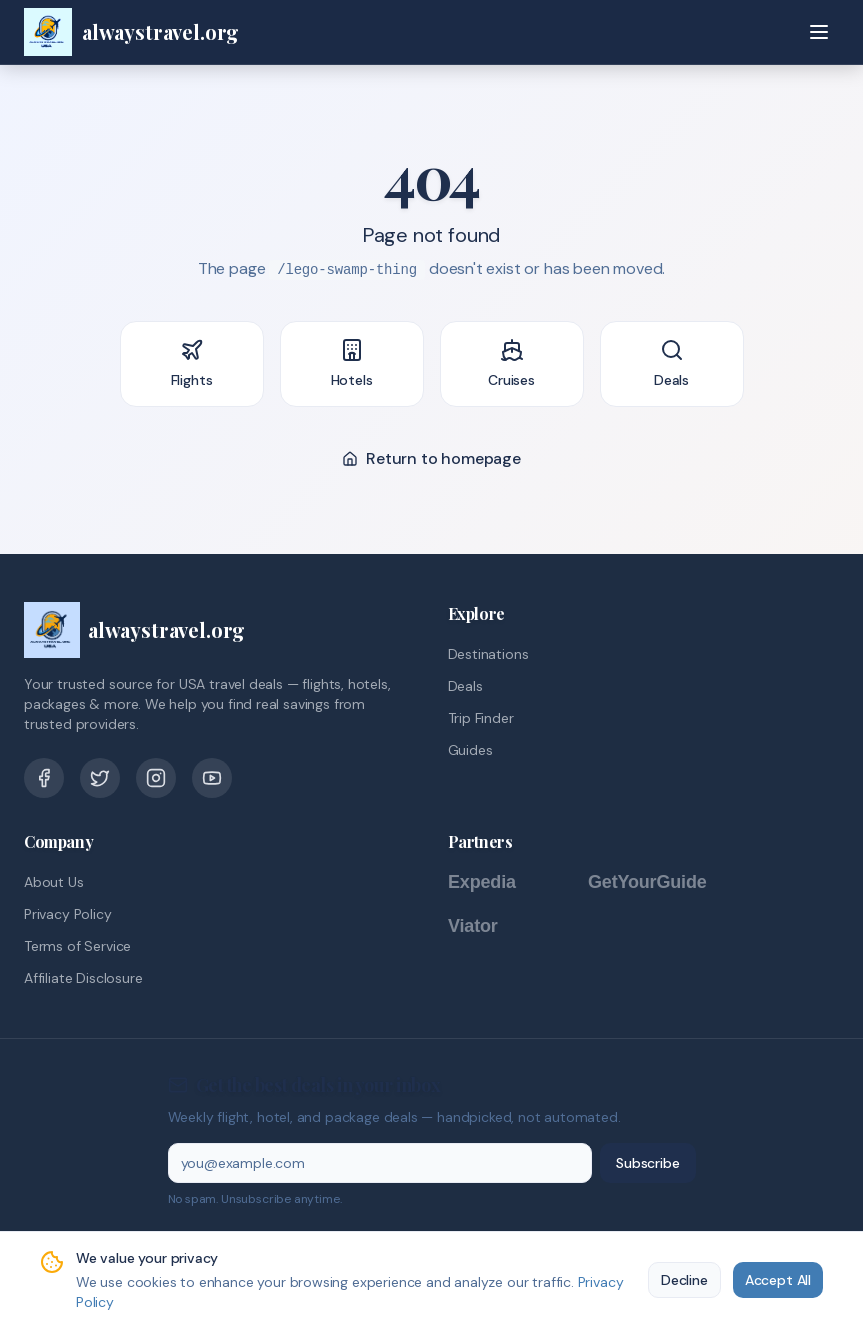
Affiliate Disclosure (83, 978)
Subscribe (647, 1163)
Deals (465, 686)
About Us (54, 882)
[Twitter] (100, 778)
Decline (684, 1280)
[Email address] (380, 1163)
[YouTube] (212, 778)
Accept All (778, 1280)
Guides (470, 750)
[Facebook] (44, 778)
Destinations (488, 654)
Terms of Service (77, 946)
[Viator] (493, 926)
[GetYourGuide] (668, 882)
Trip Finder (481, 718)
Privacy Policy (68, 914)
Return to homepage (431, 458)
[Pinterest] (156, 778)
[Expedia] (508, 882)
